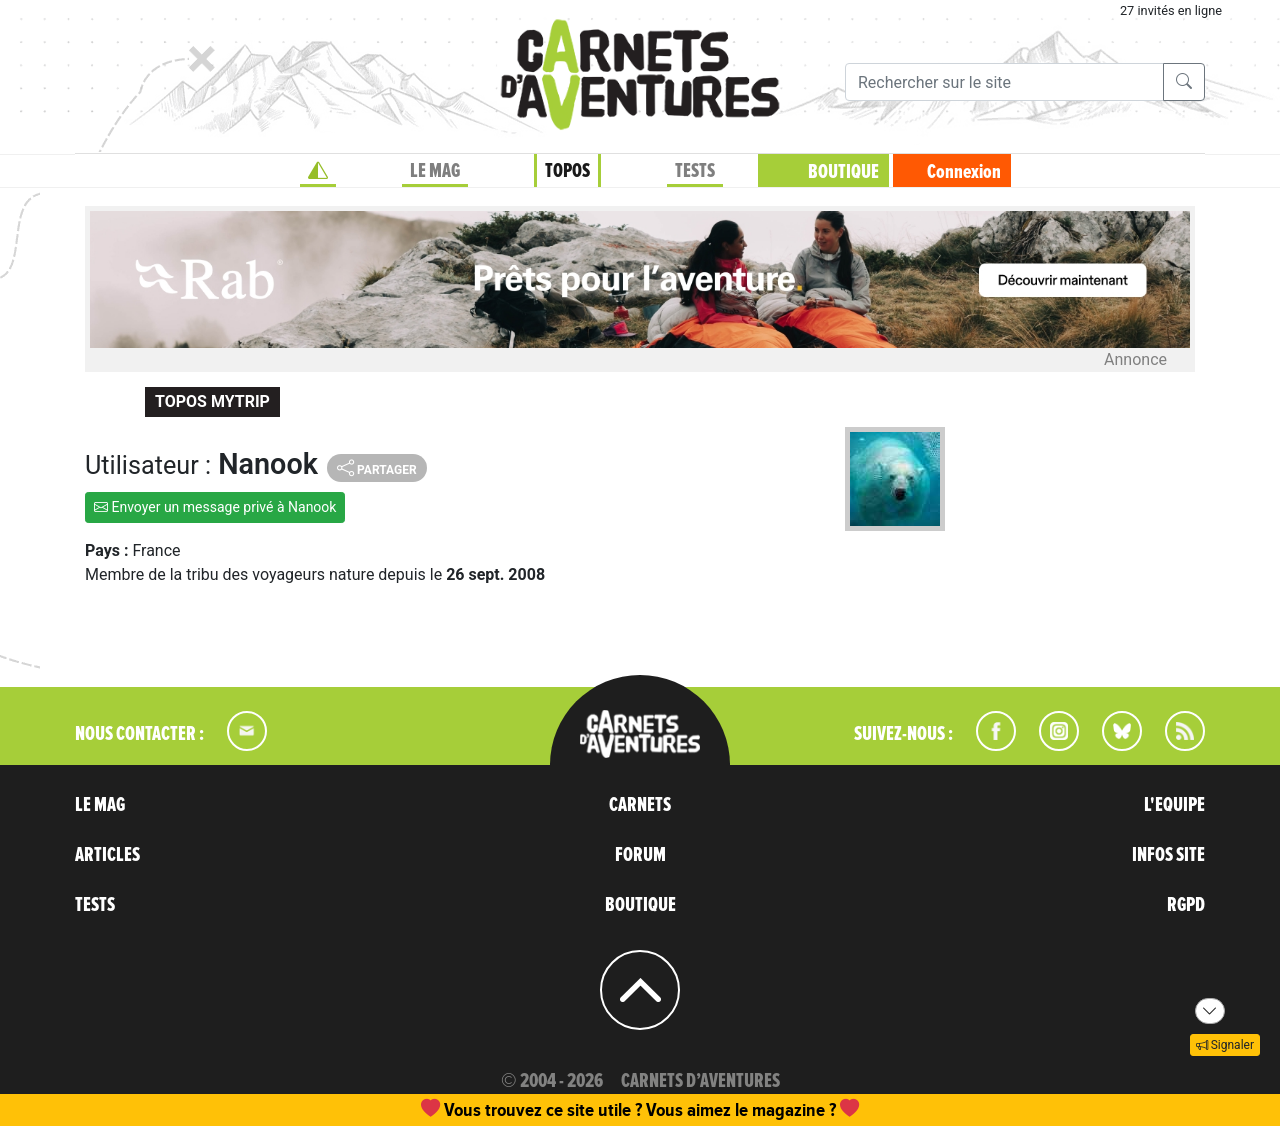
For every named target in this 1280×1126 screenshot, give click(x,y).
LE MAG (435, 171)
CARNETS (640, 805)
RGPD (1186, 905)
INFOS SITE (1168, 855)
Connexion (964, 172)
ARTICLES (107, 855)
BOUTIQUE (843, 172)
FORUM (640, 855)
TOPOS (567, 171)
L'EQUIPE (1174, 805)
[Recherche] (1004, 82)
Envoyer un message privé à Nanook (215, 507)
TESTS (695, 171)
